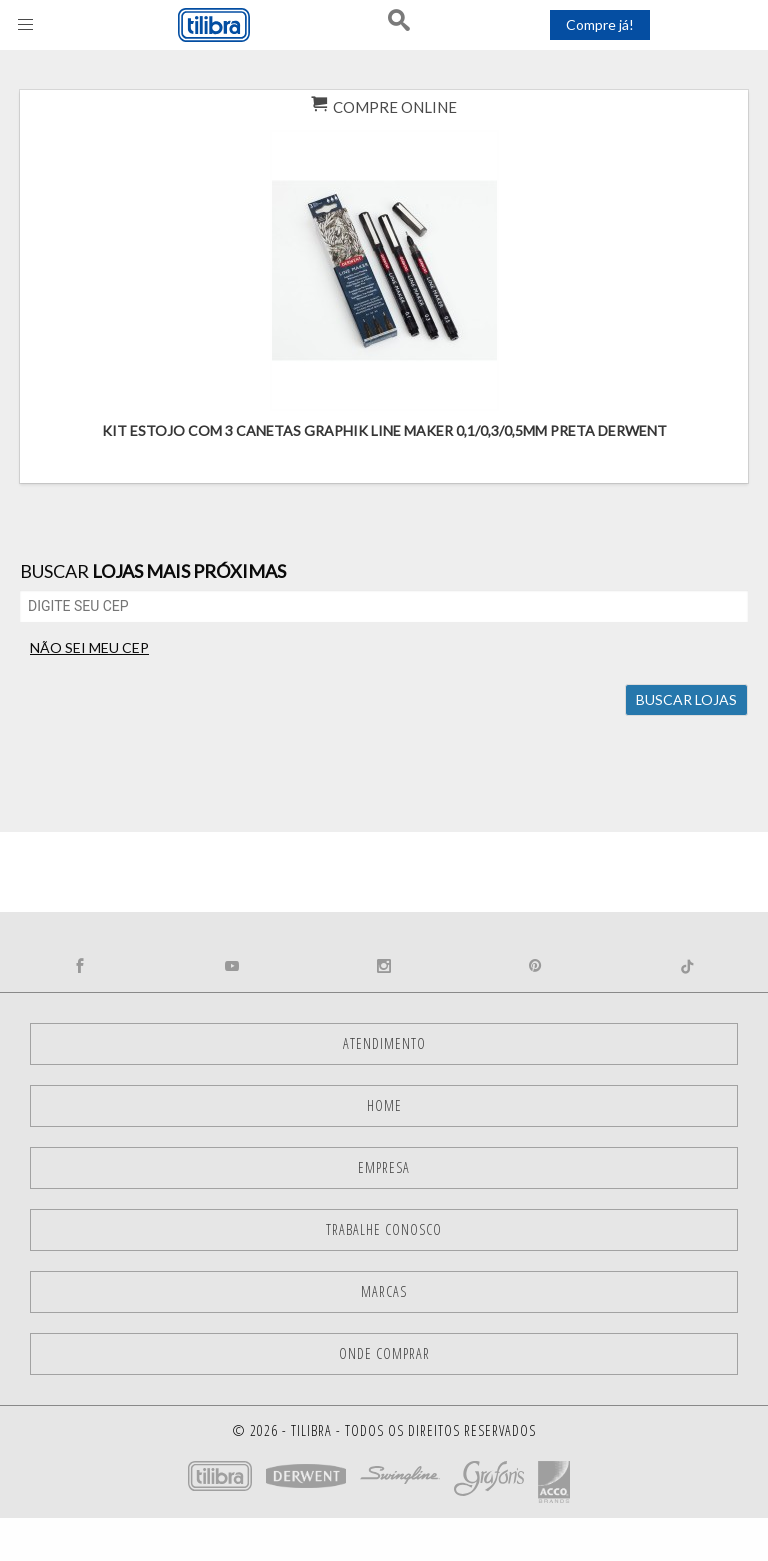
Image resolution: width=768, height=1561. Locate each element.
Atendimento (384, 1043)
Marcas (384, 1291)
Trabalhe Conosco (384, 1229)
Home (384, 1105)
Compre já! (600, 24)
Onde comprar (384, 1353)
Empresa (384, 1167)
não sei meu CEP (89, 647)
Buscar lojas (686, 699)
